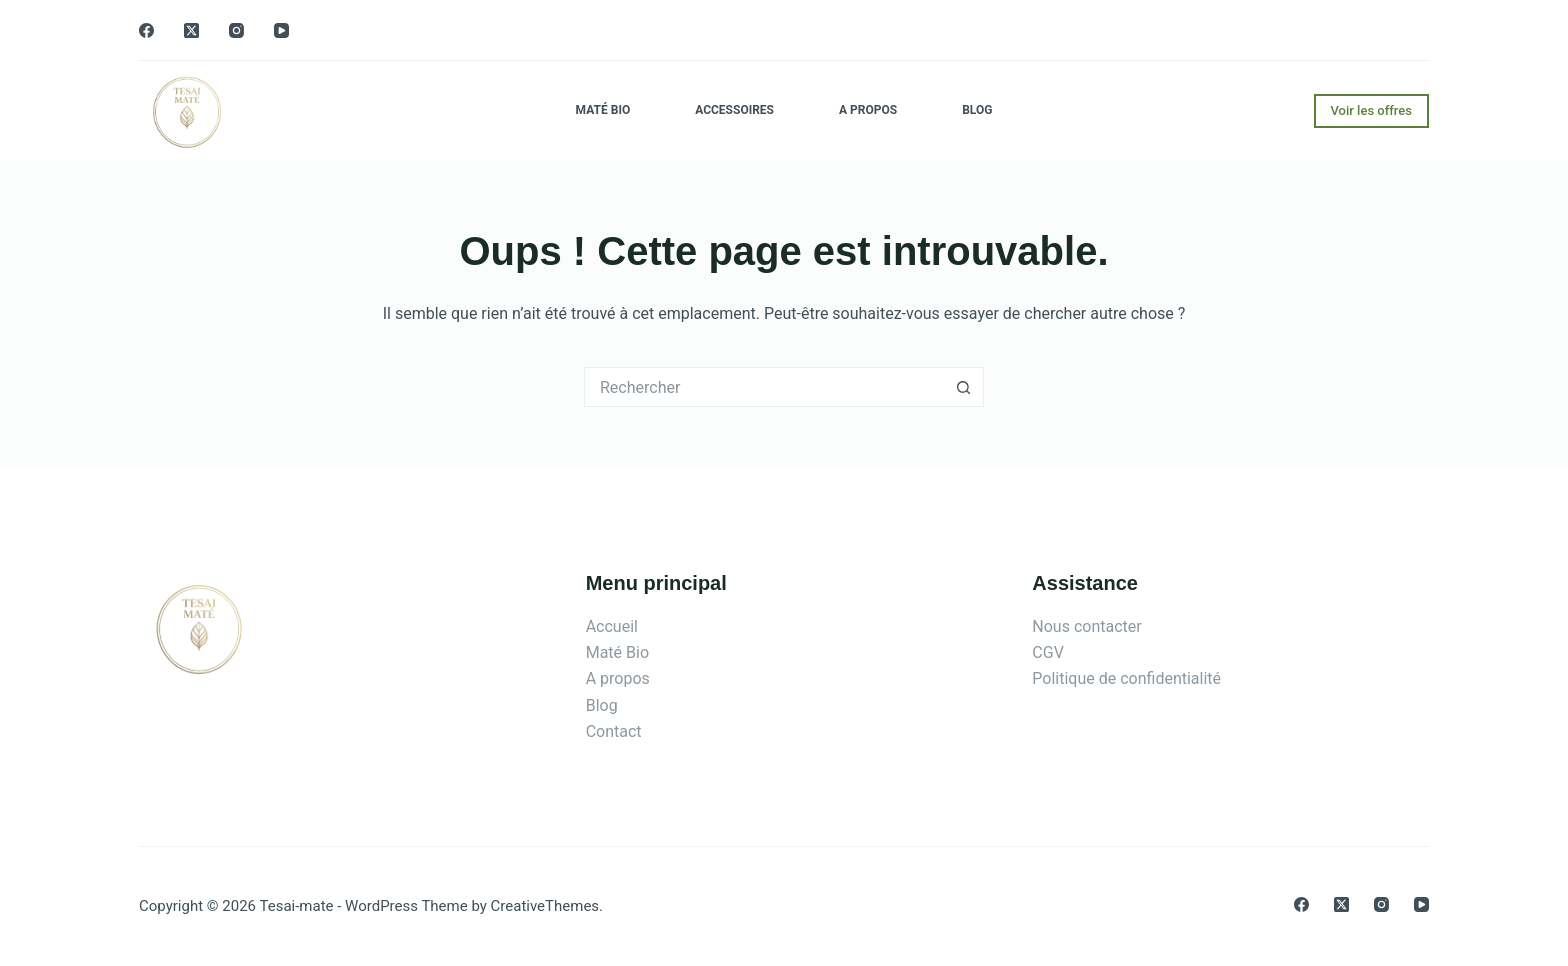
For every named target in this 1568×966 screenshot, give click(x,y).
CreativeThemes (545, 906)
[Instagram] (236, 30)
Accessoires (734, 110)
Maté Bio (603, 110)
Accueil (612, 626)
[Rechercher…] (764, 387)
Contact (614, 731)
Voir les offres (1372, 110)
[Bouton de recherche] (964, 387)
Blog (977, 110)
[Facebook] (146, 30)
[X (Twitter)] (191, 30)
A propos (868, 110)
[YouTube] (281, 30)
